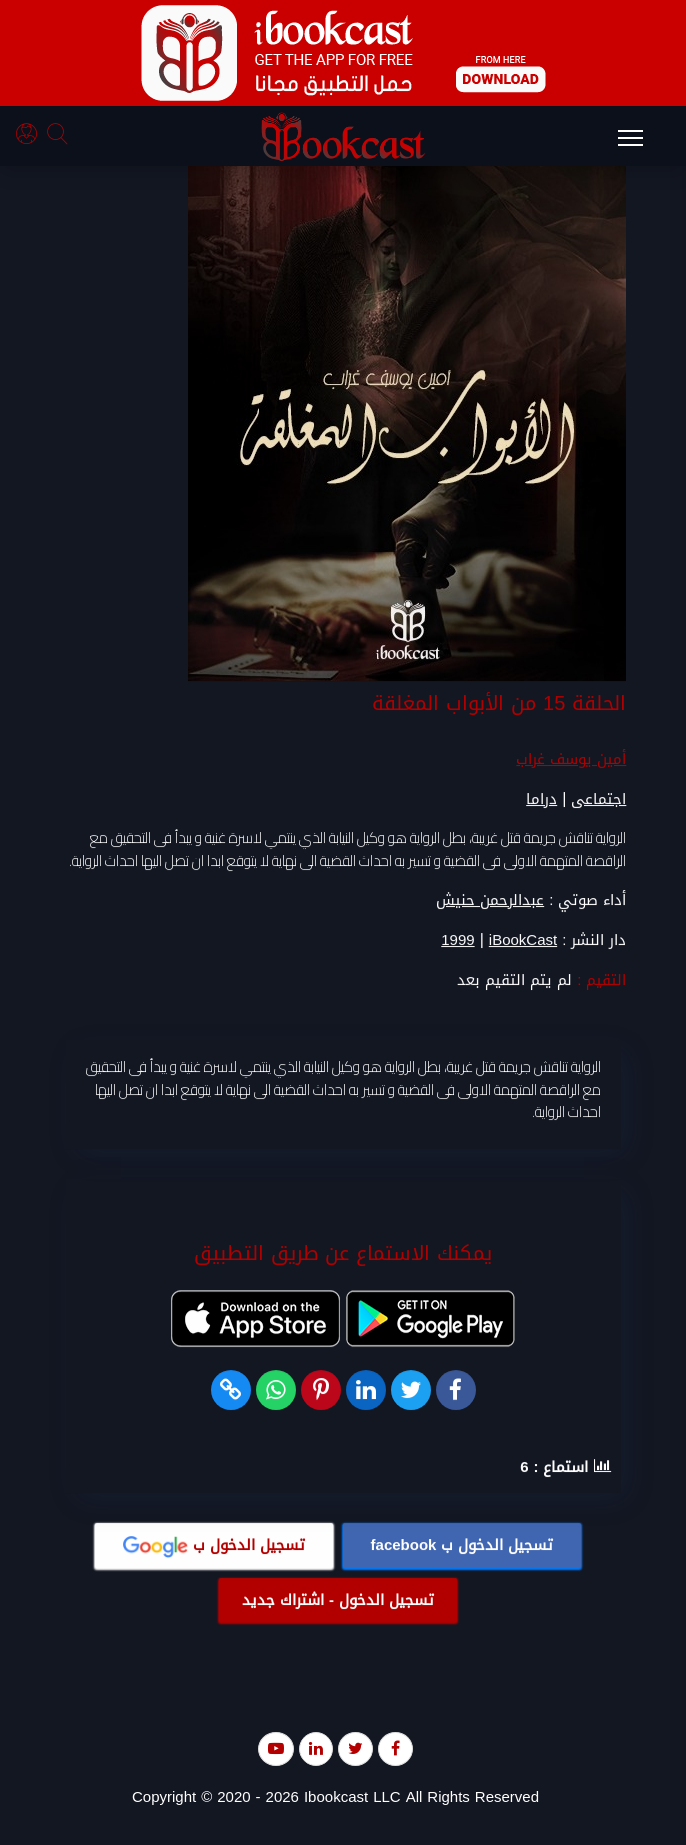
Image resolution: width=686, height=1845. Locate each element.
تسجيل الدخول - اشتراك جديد (338, 1600)
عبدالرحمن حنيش (490, 900)
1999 (457, 940)
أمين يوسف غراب (571, 759)
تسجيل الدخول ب (462, 1545)
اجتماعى (598, 799)
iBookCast (523, 940)
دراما (541, 799)
